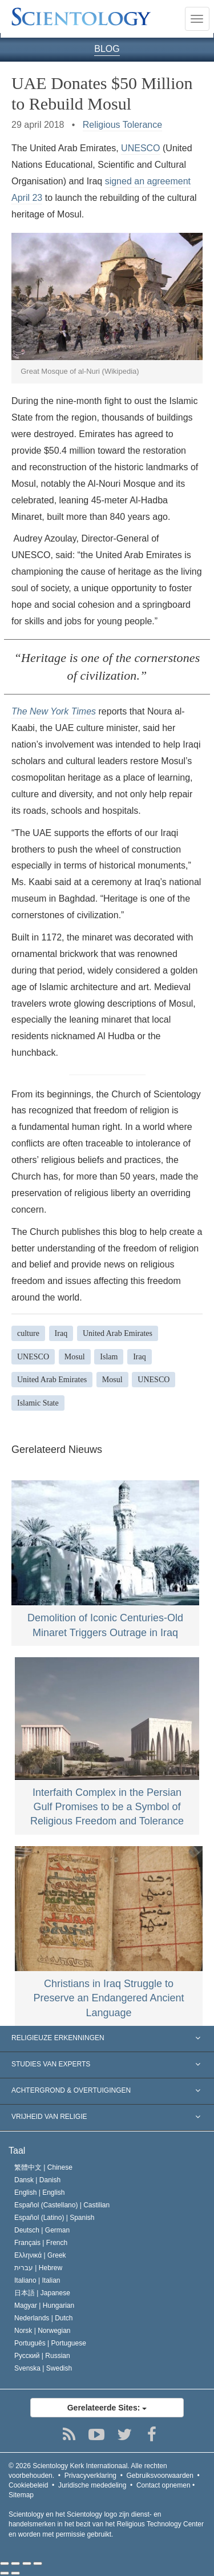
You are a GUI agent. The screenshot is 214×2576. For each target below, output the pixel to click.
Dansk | (37, 2180)
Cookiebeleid (28, 2485)
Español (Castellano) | (62, 2205)
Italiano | (37, 2280)
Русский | (42, 2356)
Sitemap (21, 2495)
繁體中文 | (43, 2167)
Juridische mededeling (92, 2485)
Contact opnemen (163, 2485)
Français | (40, 2243)
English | (39, 2193)
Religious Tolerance (122, 125)
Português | (50, 2343)
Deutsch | (42, 2230)
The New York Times (53, 711)
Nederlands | (43, 2318)
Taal (17, 2150)
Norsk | (42, 2331)
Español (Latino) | (54, 2218)
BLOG (106, 49)
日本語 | (42, 2293)
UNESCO (140, 148)
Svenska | (43, 2368)
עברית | (38, 2268)
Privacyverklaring (90, 2476)
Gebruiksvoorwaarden (160, 2476)
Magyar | (44, 2305)
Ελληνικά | (40, 2255)
